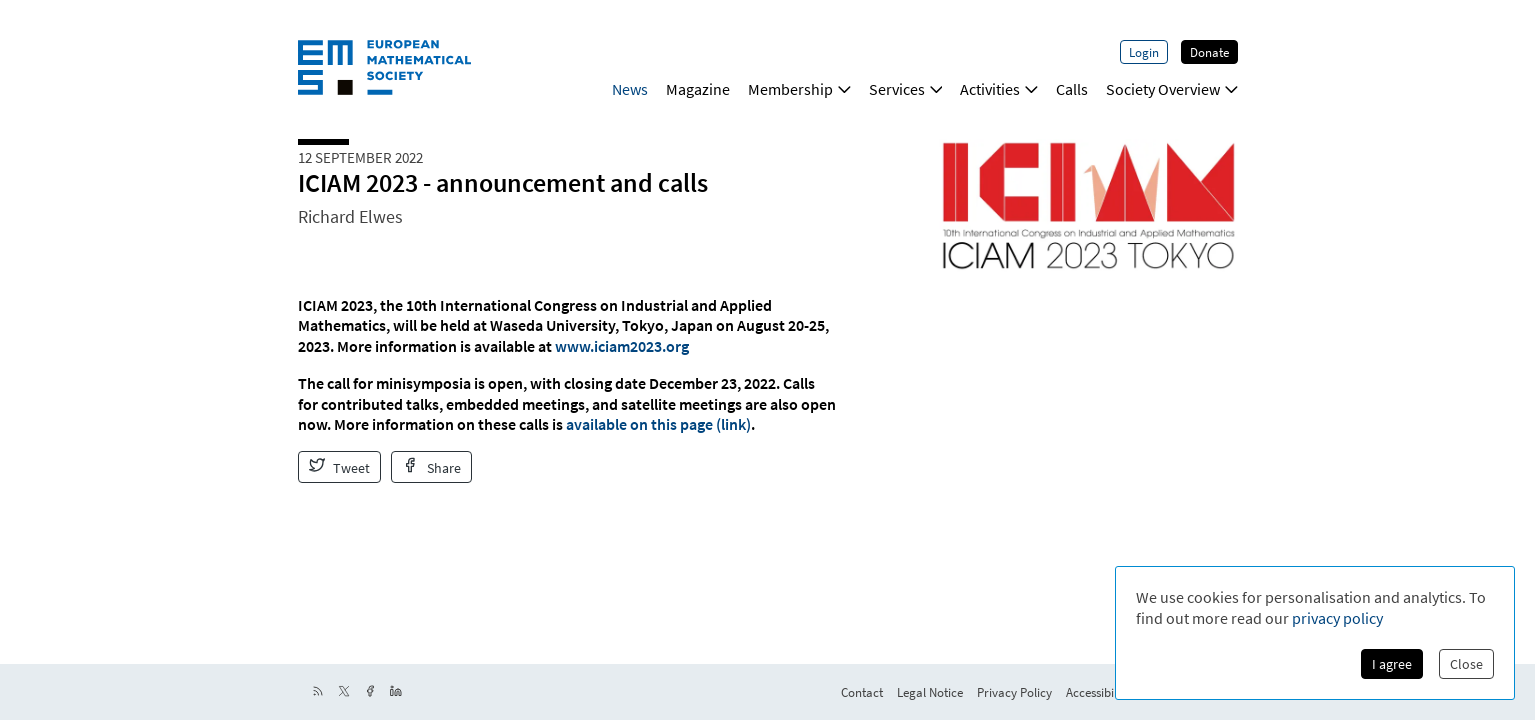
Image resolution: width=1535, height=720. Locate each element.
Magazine (698, 89)
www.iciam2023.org (622, 346)
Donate (1209, 52)
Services (906, 89)
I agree (1392, 664)
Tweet (340, 467)
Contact (862, 692)
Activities (999, 89)
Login (1144, 52)
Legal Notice (930, 692)
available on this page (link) (658, 424)
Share (431, 467)
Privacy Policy (1014, 692)
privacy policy (1337, 618)
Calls (1072, 89)
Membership (799, 89)
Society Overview (1172, 89)
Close (1466, 664)
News (630, 89)
